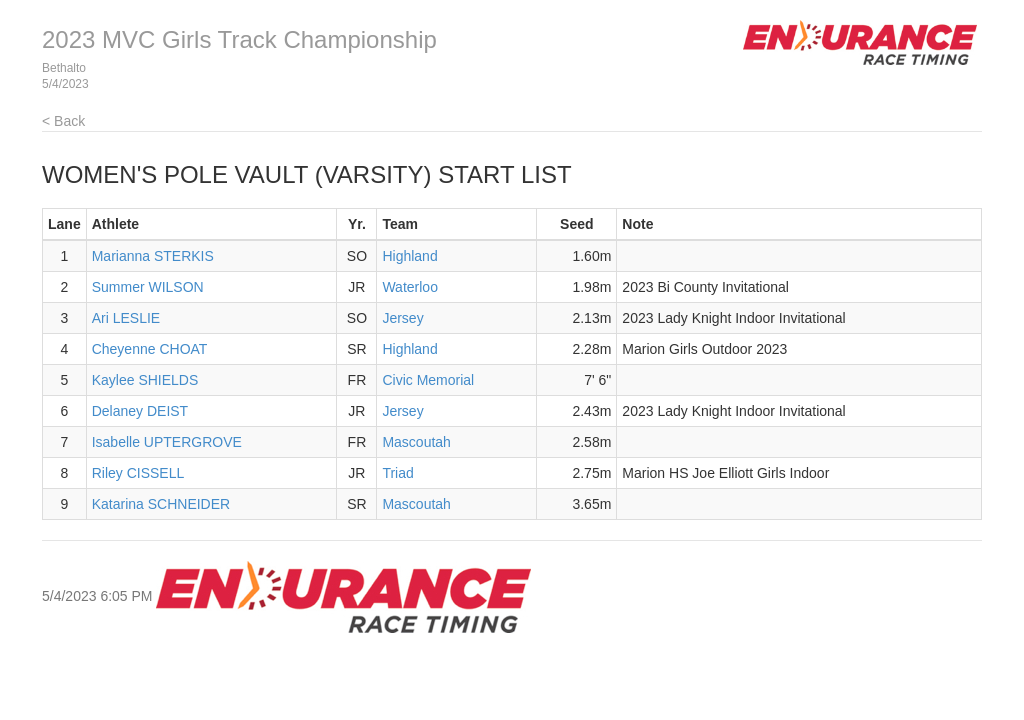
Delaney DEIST (140, 411)
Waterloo (410, 287)
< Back (63, 121)
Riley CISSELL (138, 473)
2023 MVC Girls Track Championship (239, 39)
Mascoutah (416, 442)
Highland (409, 256)
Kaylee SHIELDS (145, 380)
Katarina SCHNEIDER (161, 504)
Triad (397, 473)
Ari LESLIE (126, 318)
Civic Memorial (428, 380)
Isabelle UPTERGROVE (167, 442)
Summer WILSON (148, 287)
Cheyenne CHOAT (150, 349)
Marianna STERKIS (153, 256)
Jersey (402, 318)
